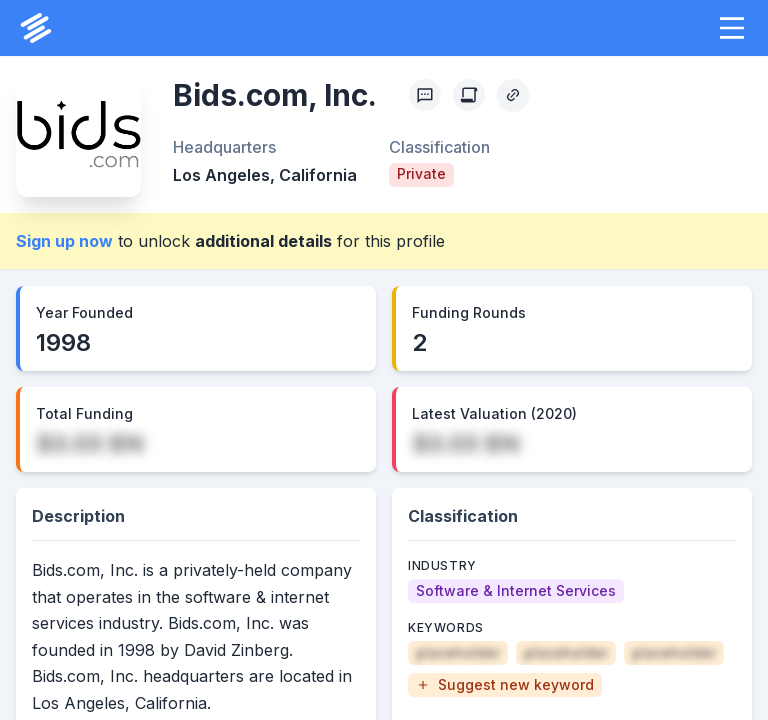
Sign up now (64, 241)
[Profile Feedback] (425, 95)
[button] (732, 28)
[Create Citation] (469, 95)
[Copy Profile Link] (513, 95)
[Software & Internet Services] (516, 591)
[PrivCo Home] (36, 28)
